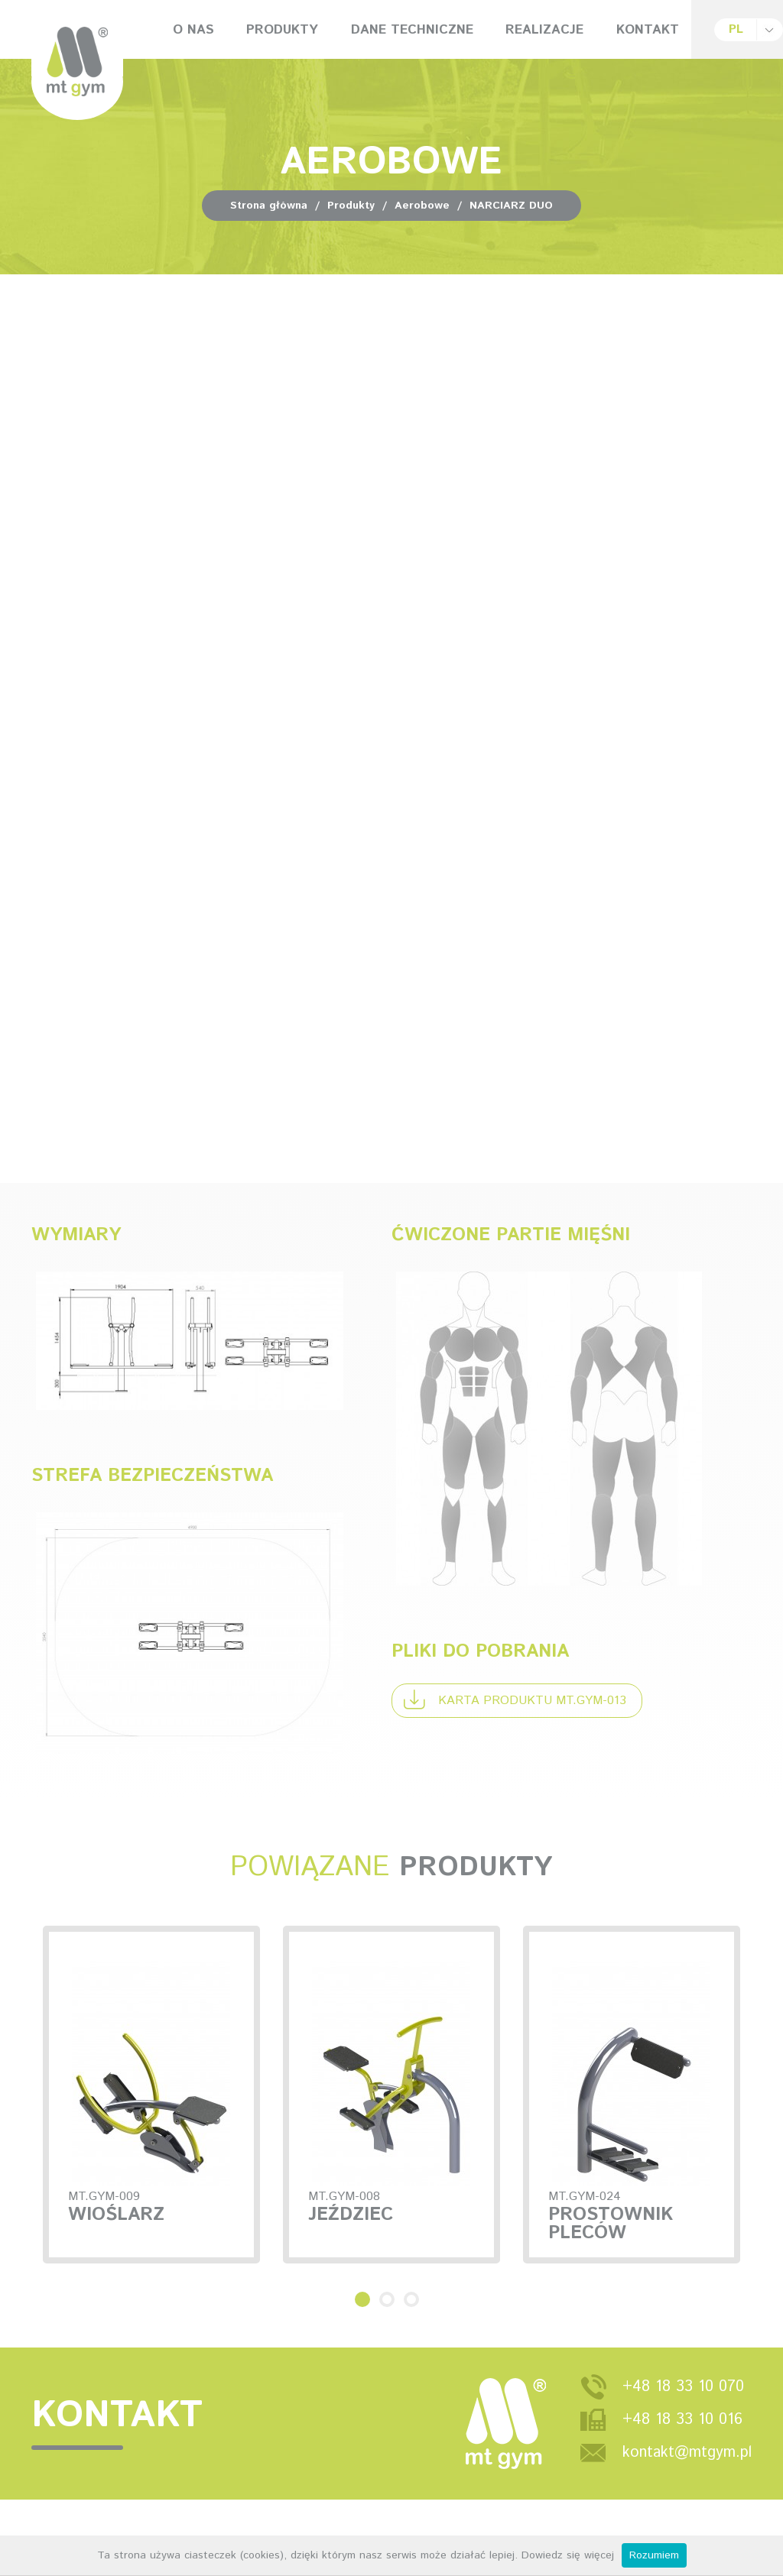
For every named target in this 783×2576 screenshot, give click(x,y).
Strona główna (268, 205)
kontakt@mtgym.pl (687, 2496)
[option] (391, 2167)
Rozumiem (654, 2555)
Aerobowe (422, 205)
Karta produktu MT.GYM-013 (515, 1698)
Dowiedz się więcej (567, 2555)
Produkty (351, 205)
